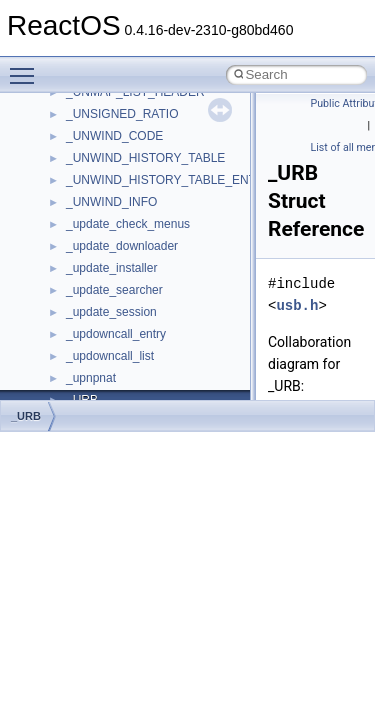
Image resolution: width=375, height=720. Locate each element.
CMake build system (88, 197)
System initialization (86, 307)
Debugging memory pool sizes (114, 241)
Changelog (63, 153)
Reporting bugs (74, 263)
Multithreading (71, 329)
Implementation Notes (92, 373)
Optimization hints (81, 351)
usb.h (297, 305)
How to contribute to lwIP (100, 175)
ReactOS (42, 109)
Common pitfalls (77, 219)
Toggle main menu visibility (27, 67)
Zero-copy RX (71, 285)
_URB (26, 416)
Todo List (58, 395)
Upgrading (61, 131)
